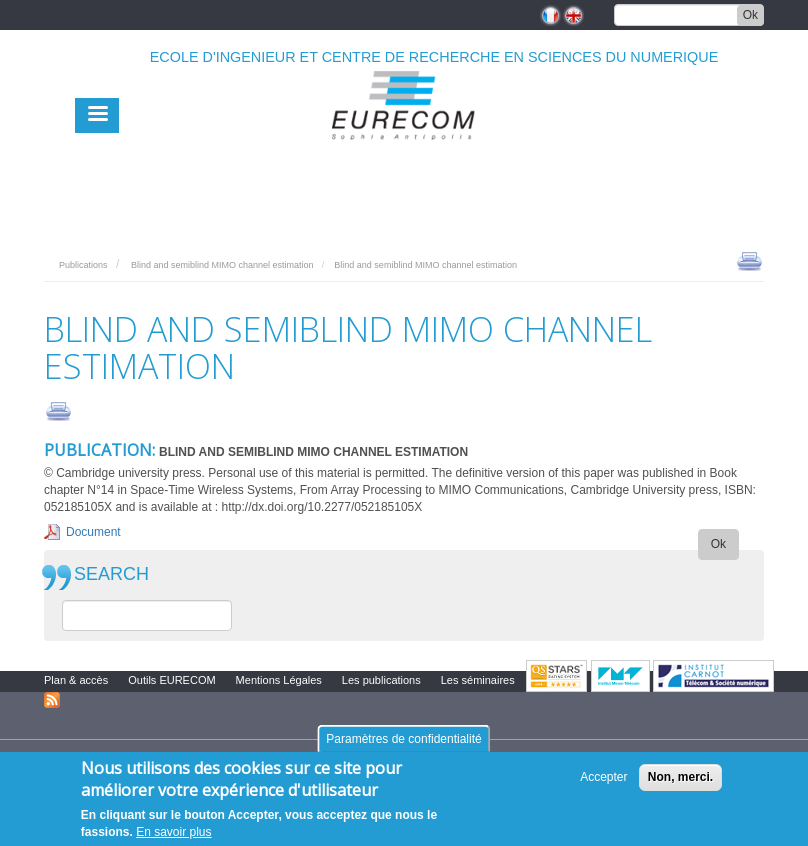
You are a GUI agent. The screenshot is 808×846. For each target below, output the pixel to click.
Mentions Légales (279, 680)
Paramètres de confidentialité (403, 739)
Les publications (381, 680)
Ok (750, 15)
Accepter (603, 777)
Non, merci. (680, 777)
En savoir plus (173, 832)
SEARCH (111, 574)
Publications (83, 265)
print (749, 260)
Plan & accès (76, 680)
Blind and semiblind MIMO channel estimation (222, 265)
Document (93, 532)
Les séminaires (478, 680)
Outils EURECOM (171, 680)
